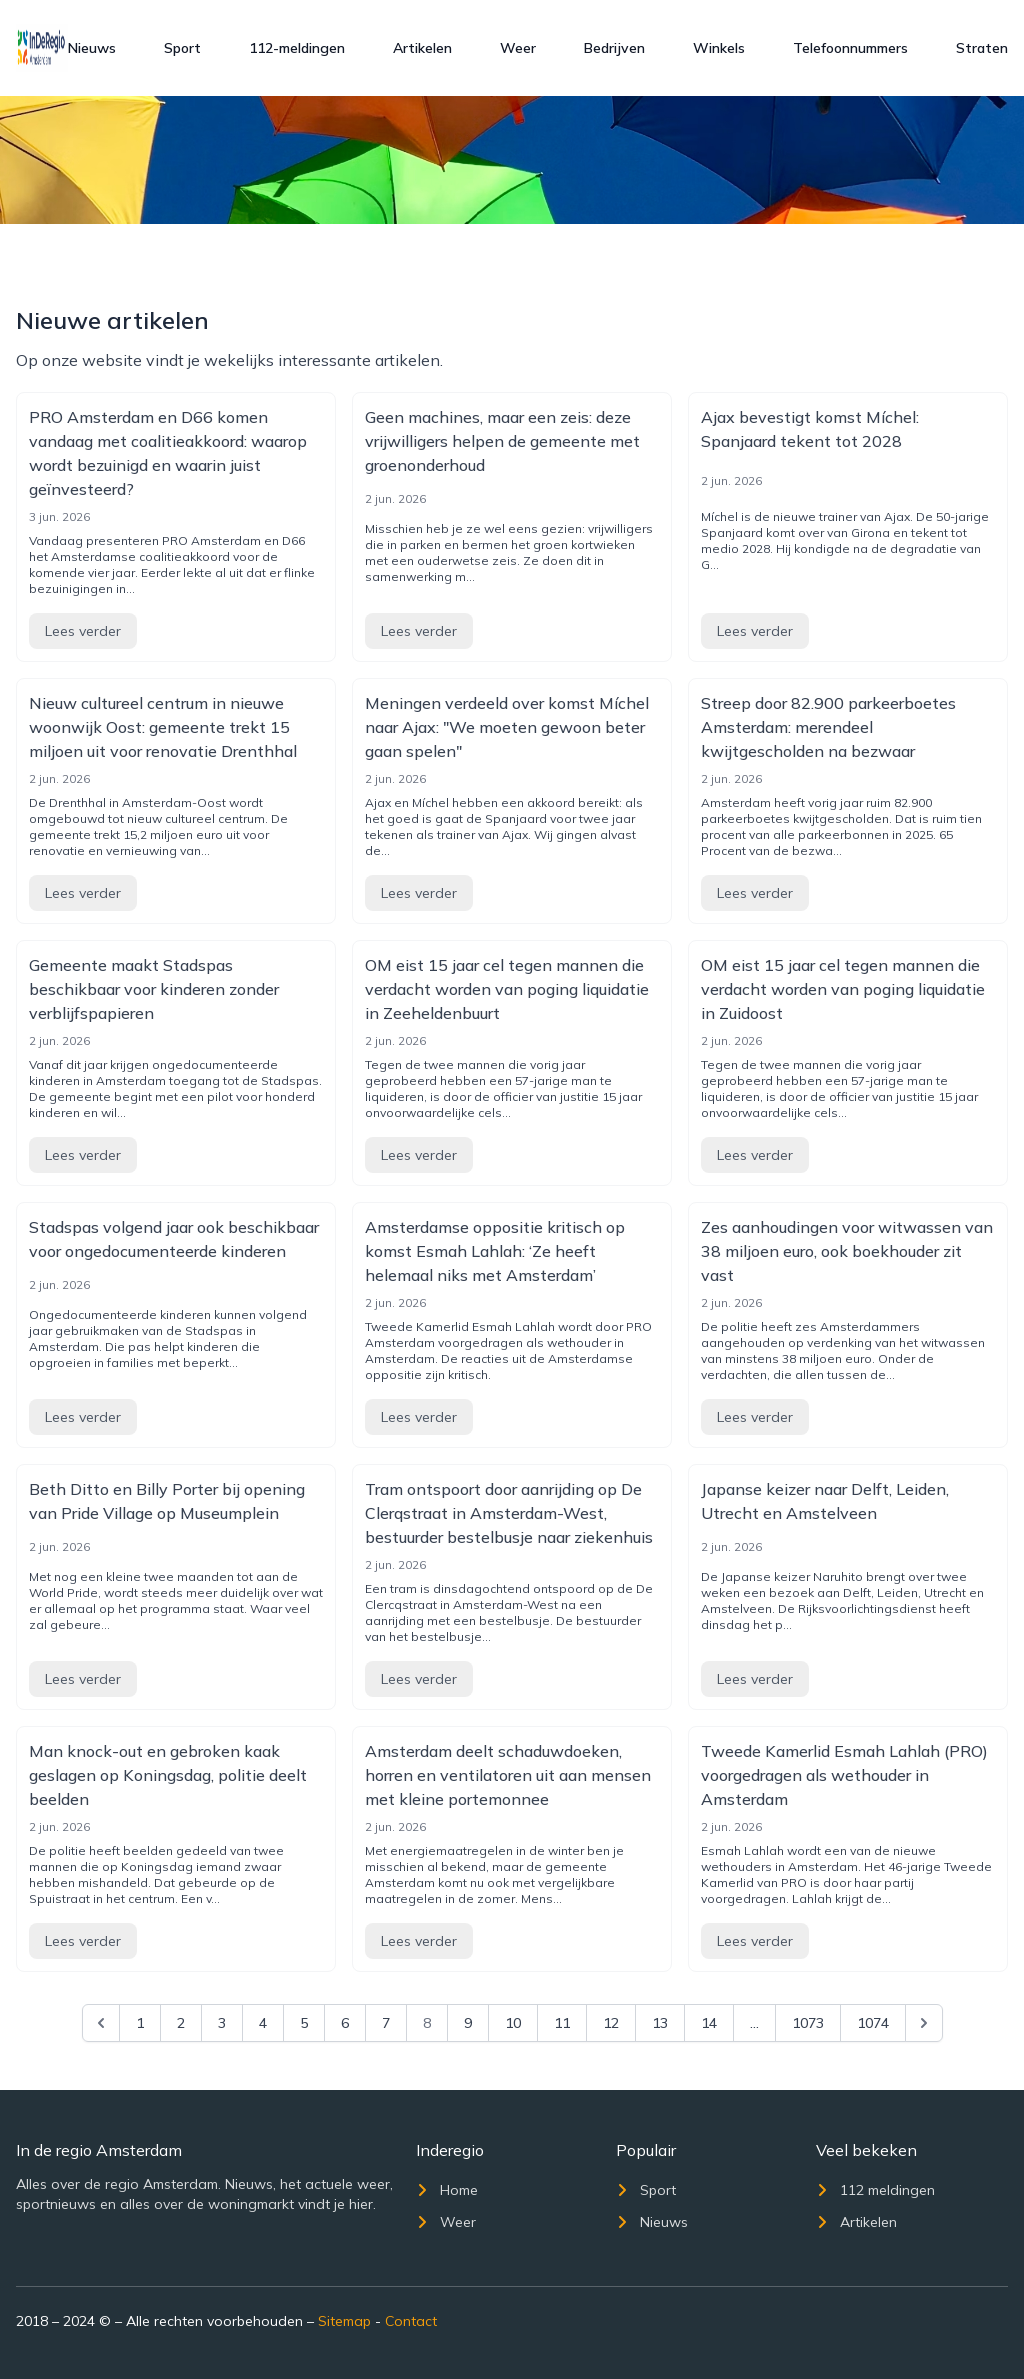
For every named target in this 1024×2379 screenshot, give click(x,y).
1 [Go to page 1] (140, 2023)
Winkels (719, 48)
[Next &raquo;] (924, 2023)
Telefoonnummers (850, 48)
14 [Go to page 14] (709, 2023)
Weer (518, 48)
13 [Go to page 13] (660, 2023)
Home (447, 2190)
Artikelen (422, 48)
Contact (411, 2321)
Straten (982, 48)
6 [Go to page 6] (345, 2023)
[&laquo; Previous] (101, 2023)
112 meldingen (875, 2190)
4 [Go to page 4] (263, 2023)
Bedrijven (614, 48)
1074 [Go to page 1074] (873, 2023)
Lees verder (83, 631)
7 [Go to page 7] (386, 2023)
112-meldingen (297, 48)
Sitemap (344, 2321)
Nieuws (92, 48)
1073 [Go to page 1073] (808, 2023)
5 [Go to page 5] (304, 2023)
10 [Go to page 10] (513, 2023)
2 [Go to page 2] (181, 2023)
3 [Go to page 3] (222, 2023)
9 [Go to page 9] (468, 2023)
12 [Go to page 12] (611, 2023)
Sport (182, 48)
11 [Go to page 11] (562, 2023)
